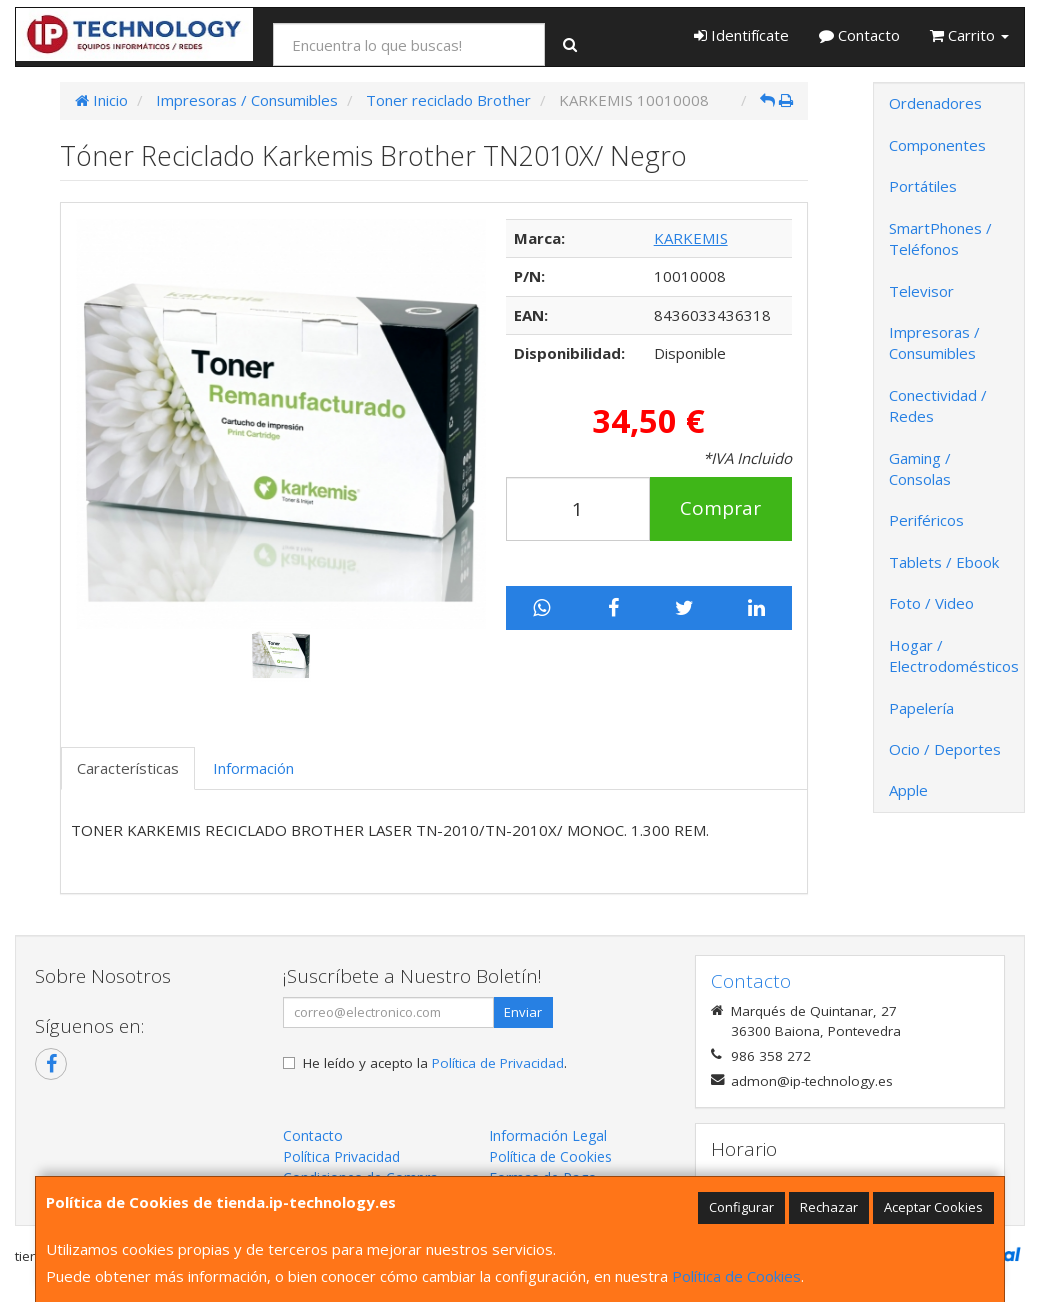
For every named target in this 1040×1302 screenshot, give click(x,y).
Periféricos (926, 520)
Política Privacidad (341, 1156)
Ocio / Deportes (945, 749)
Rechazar (829, 1207)
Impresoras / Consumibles (934, 342)
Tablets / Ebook (944, 562)
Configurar (741, 1207)
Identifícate (741, 35)
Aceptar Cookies (933, 1207)
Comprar (720, 508)
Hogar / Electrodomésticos (954, 655)
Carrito (969, 35)
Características (128, 768)
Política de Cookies (736, 1276)
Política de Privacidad (498, 1063)
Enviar (523, 1012)
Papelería (921, 708)
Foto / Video (931, 603)
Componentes (937, 145)
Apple (908, 790)
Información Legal (548, 1135)
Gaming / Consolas (920, 468)
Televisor (921, 291)
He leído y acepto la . (435, 1063)
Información (253, 768)
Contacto (859, 35)
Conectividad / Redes (938, 405)
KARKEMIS (691, 238)
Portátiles (923, 186)
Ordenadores (935, 103)
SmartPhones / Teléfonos (940, 238)
